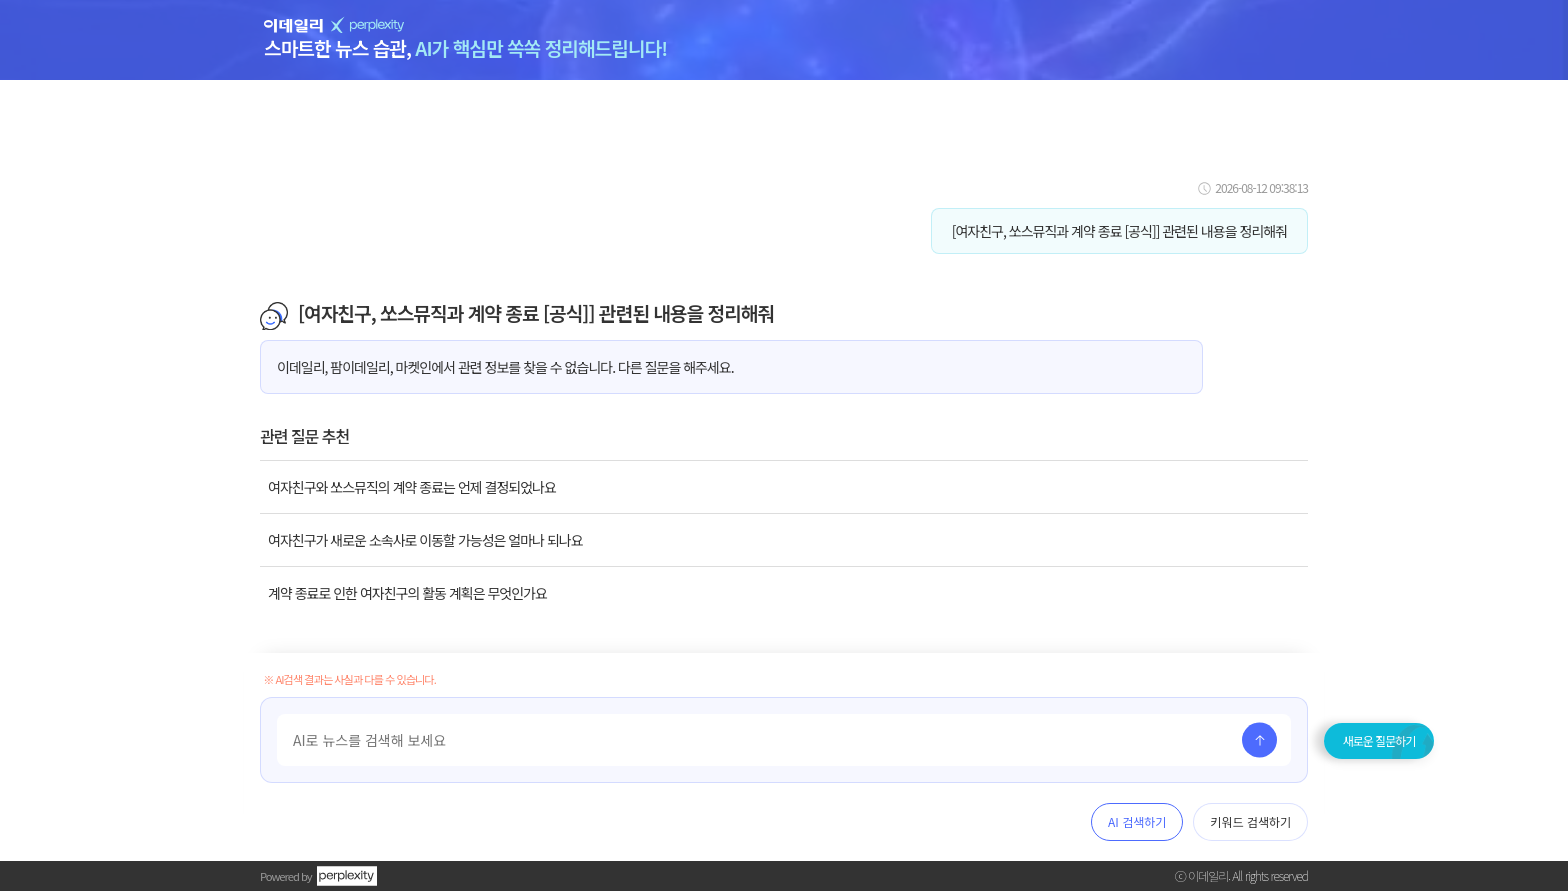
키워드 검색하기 (1250, 821)
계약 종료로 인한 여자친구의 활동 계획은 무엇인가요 (407, 593)
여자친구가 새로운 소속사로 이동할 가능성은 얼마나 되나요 (425, 540)
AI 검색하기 (1137, 821)
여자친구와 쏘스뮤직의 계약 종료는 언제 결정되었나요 (412, 487)
